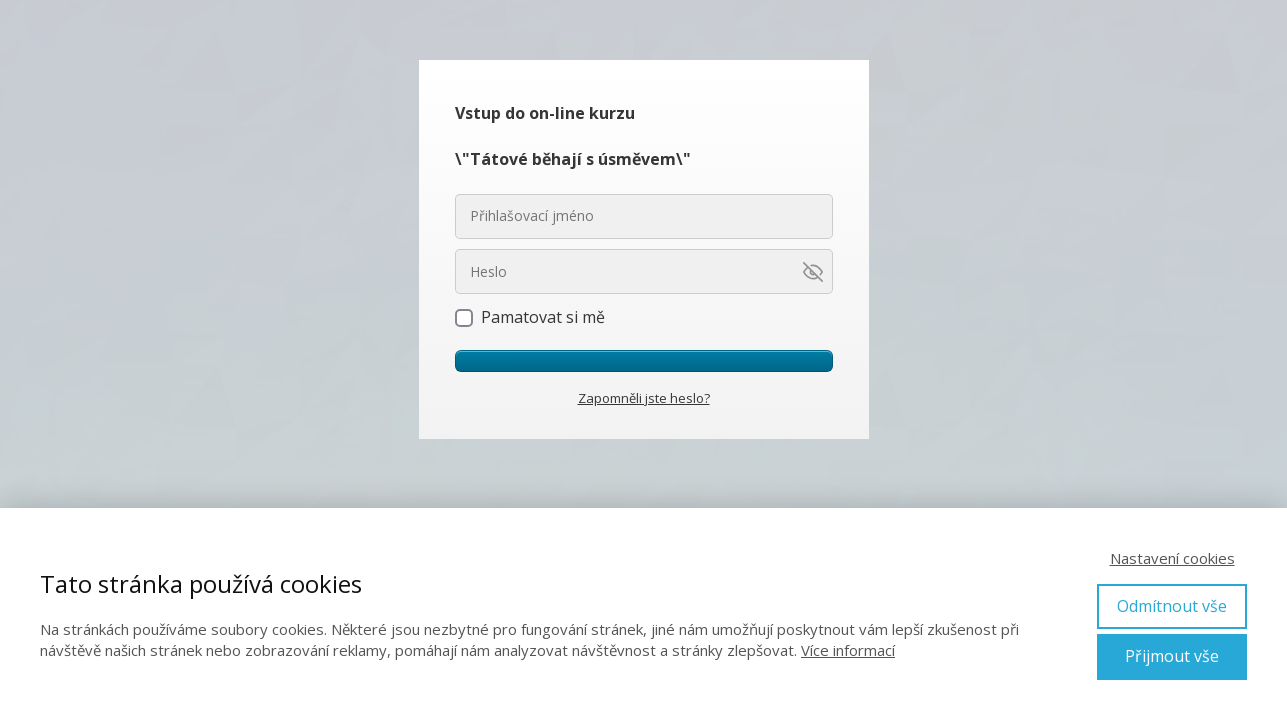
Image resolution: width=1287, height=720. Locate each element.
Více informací (848, 650)
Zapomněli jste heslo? (644, 398)
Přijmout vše (1172, 656)
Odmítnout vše (1172, 606)
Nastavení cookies (1172, 558)
